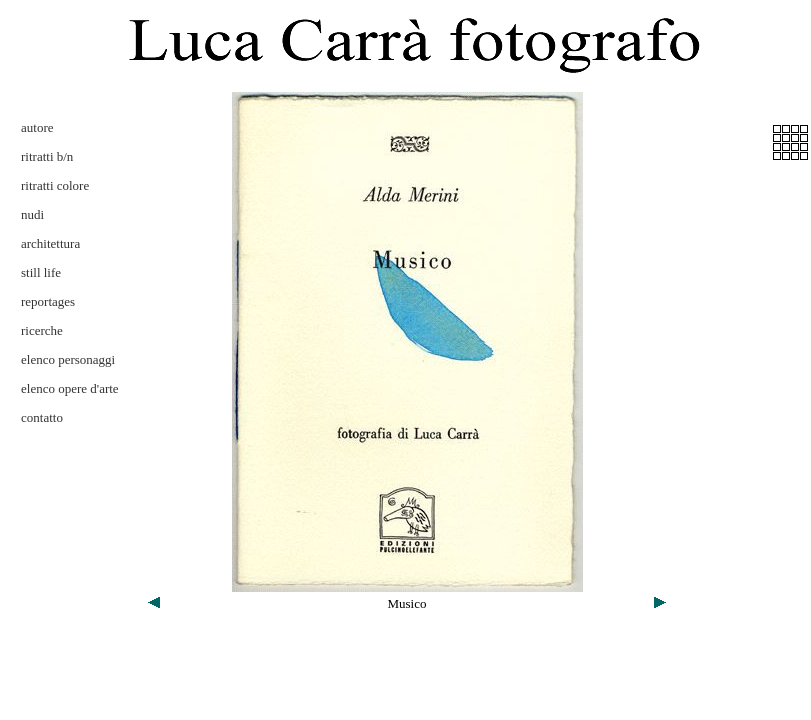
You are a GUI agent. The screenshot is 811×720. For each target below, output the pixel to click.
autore (37, 127)
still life (41, 272)
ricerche (42, 330)
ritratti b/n (47, 156)
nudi (32, 214)
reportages (48, 301)
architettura (50, 243)
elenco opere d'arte (70, 388)
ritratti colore (55, 185)
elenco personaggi (68, 359)
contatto (42, 417)
